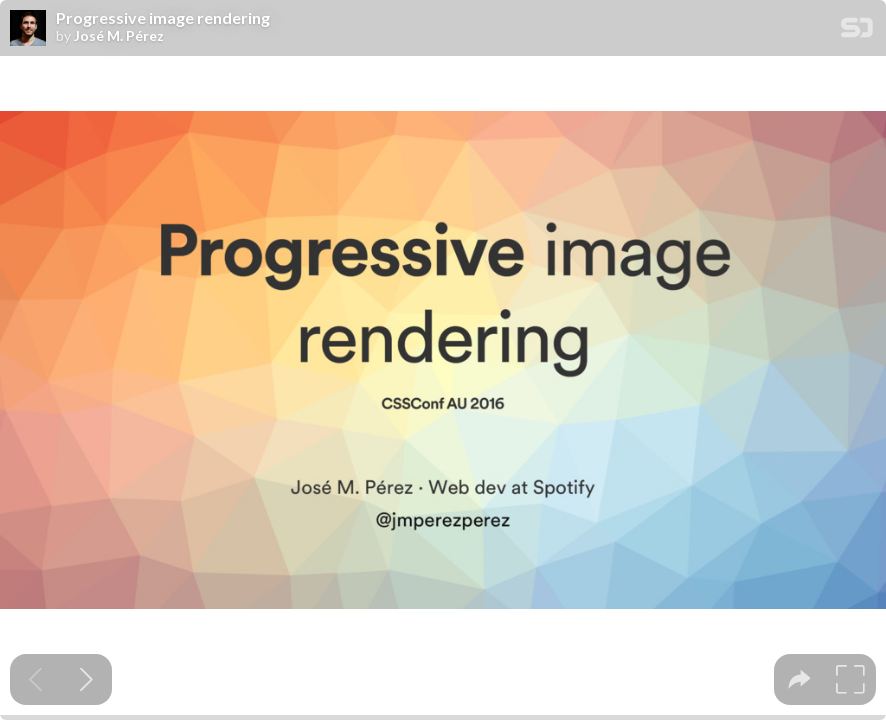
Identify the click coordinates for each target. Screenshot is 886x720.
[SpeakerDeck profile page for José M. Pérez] (28, 29)
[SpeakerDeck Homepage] (857, 31)
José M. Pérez (119, 36)
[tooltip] (799, 679)
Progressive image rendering (163, 18)
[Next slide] (86, 679)
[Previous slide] (35, 679)
